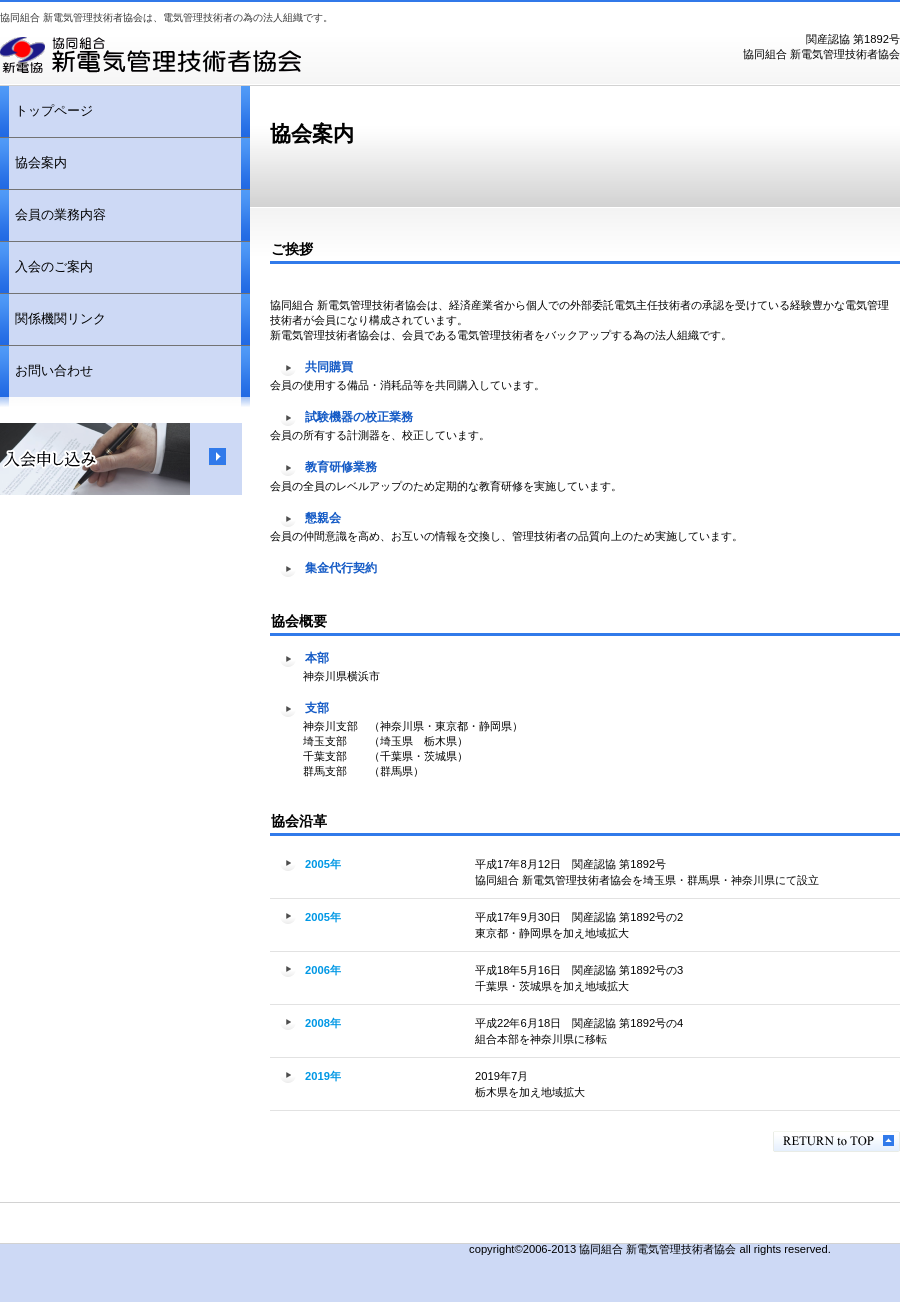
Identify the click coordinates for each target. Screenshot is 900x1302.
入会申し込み (121, 459)
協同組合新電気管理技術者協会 (250, 55)
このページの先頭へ (836, 1141)
